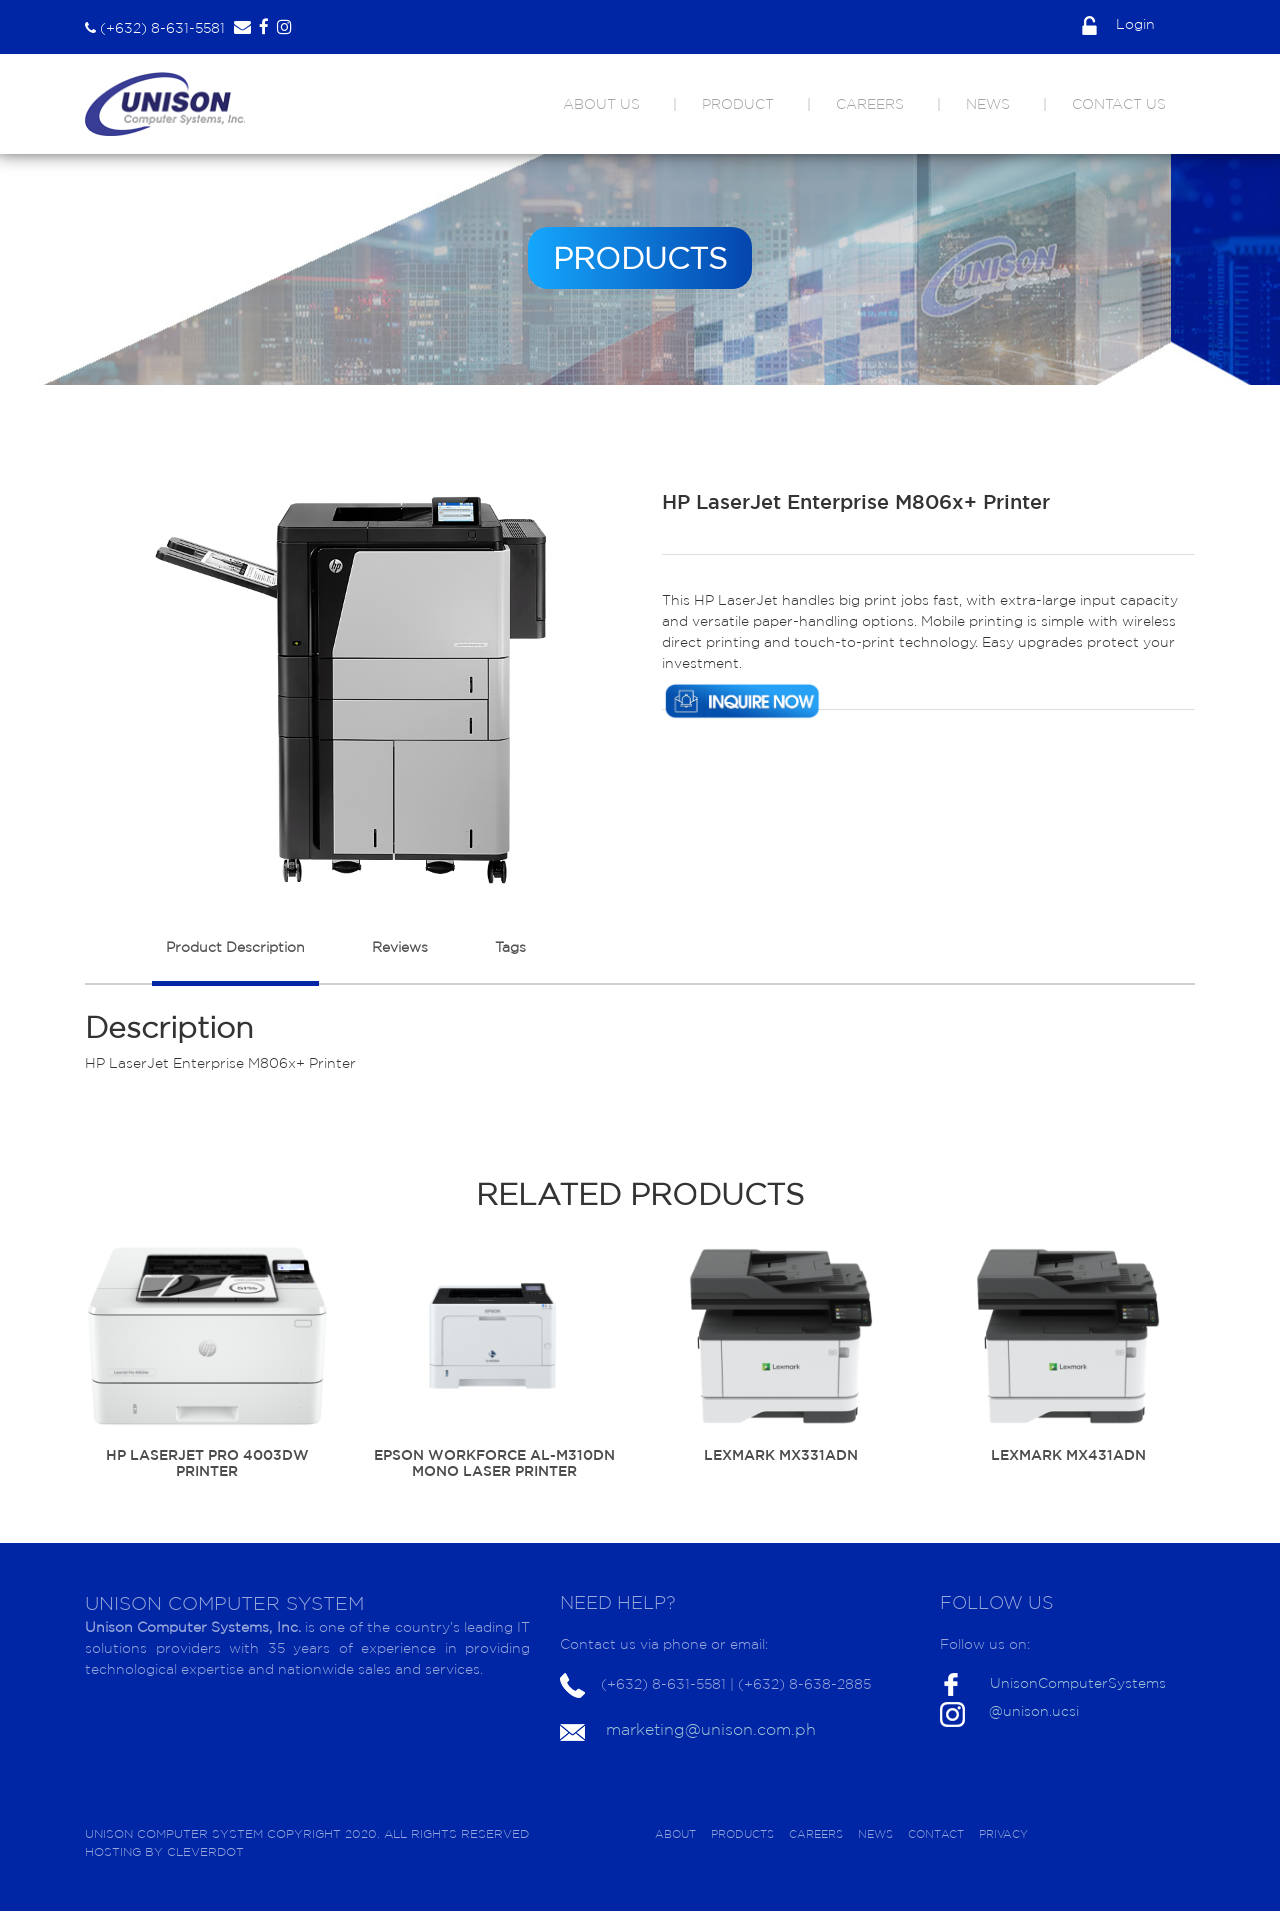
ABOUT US (601, 104)
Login (1118, 24)
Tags (510, 947)
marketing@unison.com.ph (711, 1729)
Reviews (400, 947)
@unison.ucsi (1034, 1711)
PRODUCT (738, 104)
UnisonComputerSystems (1078, 1683)
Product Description (235, 947)
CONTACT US (1119, 104)
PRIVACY (1003, 1834)
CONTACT (936, 1834)
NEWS (988, 104)
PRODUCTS (742, 1834)
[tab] (235, 958)
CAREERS (870, 104)
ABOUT (675, 1834)
